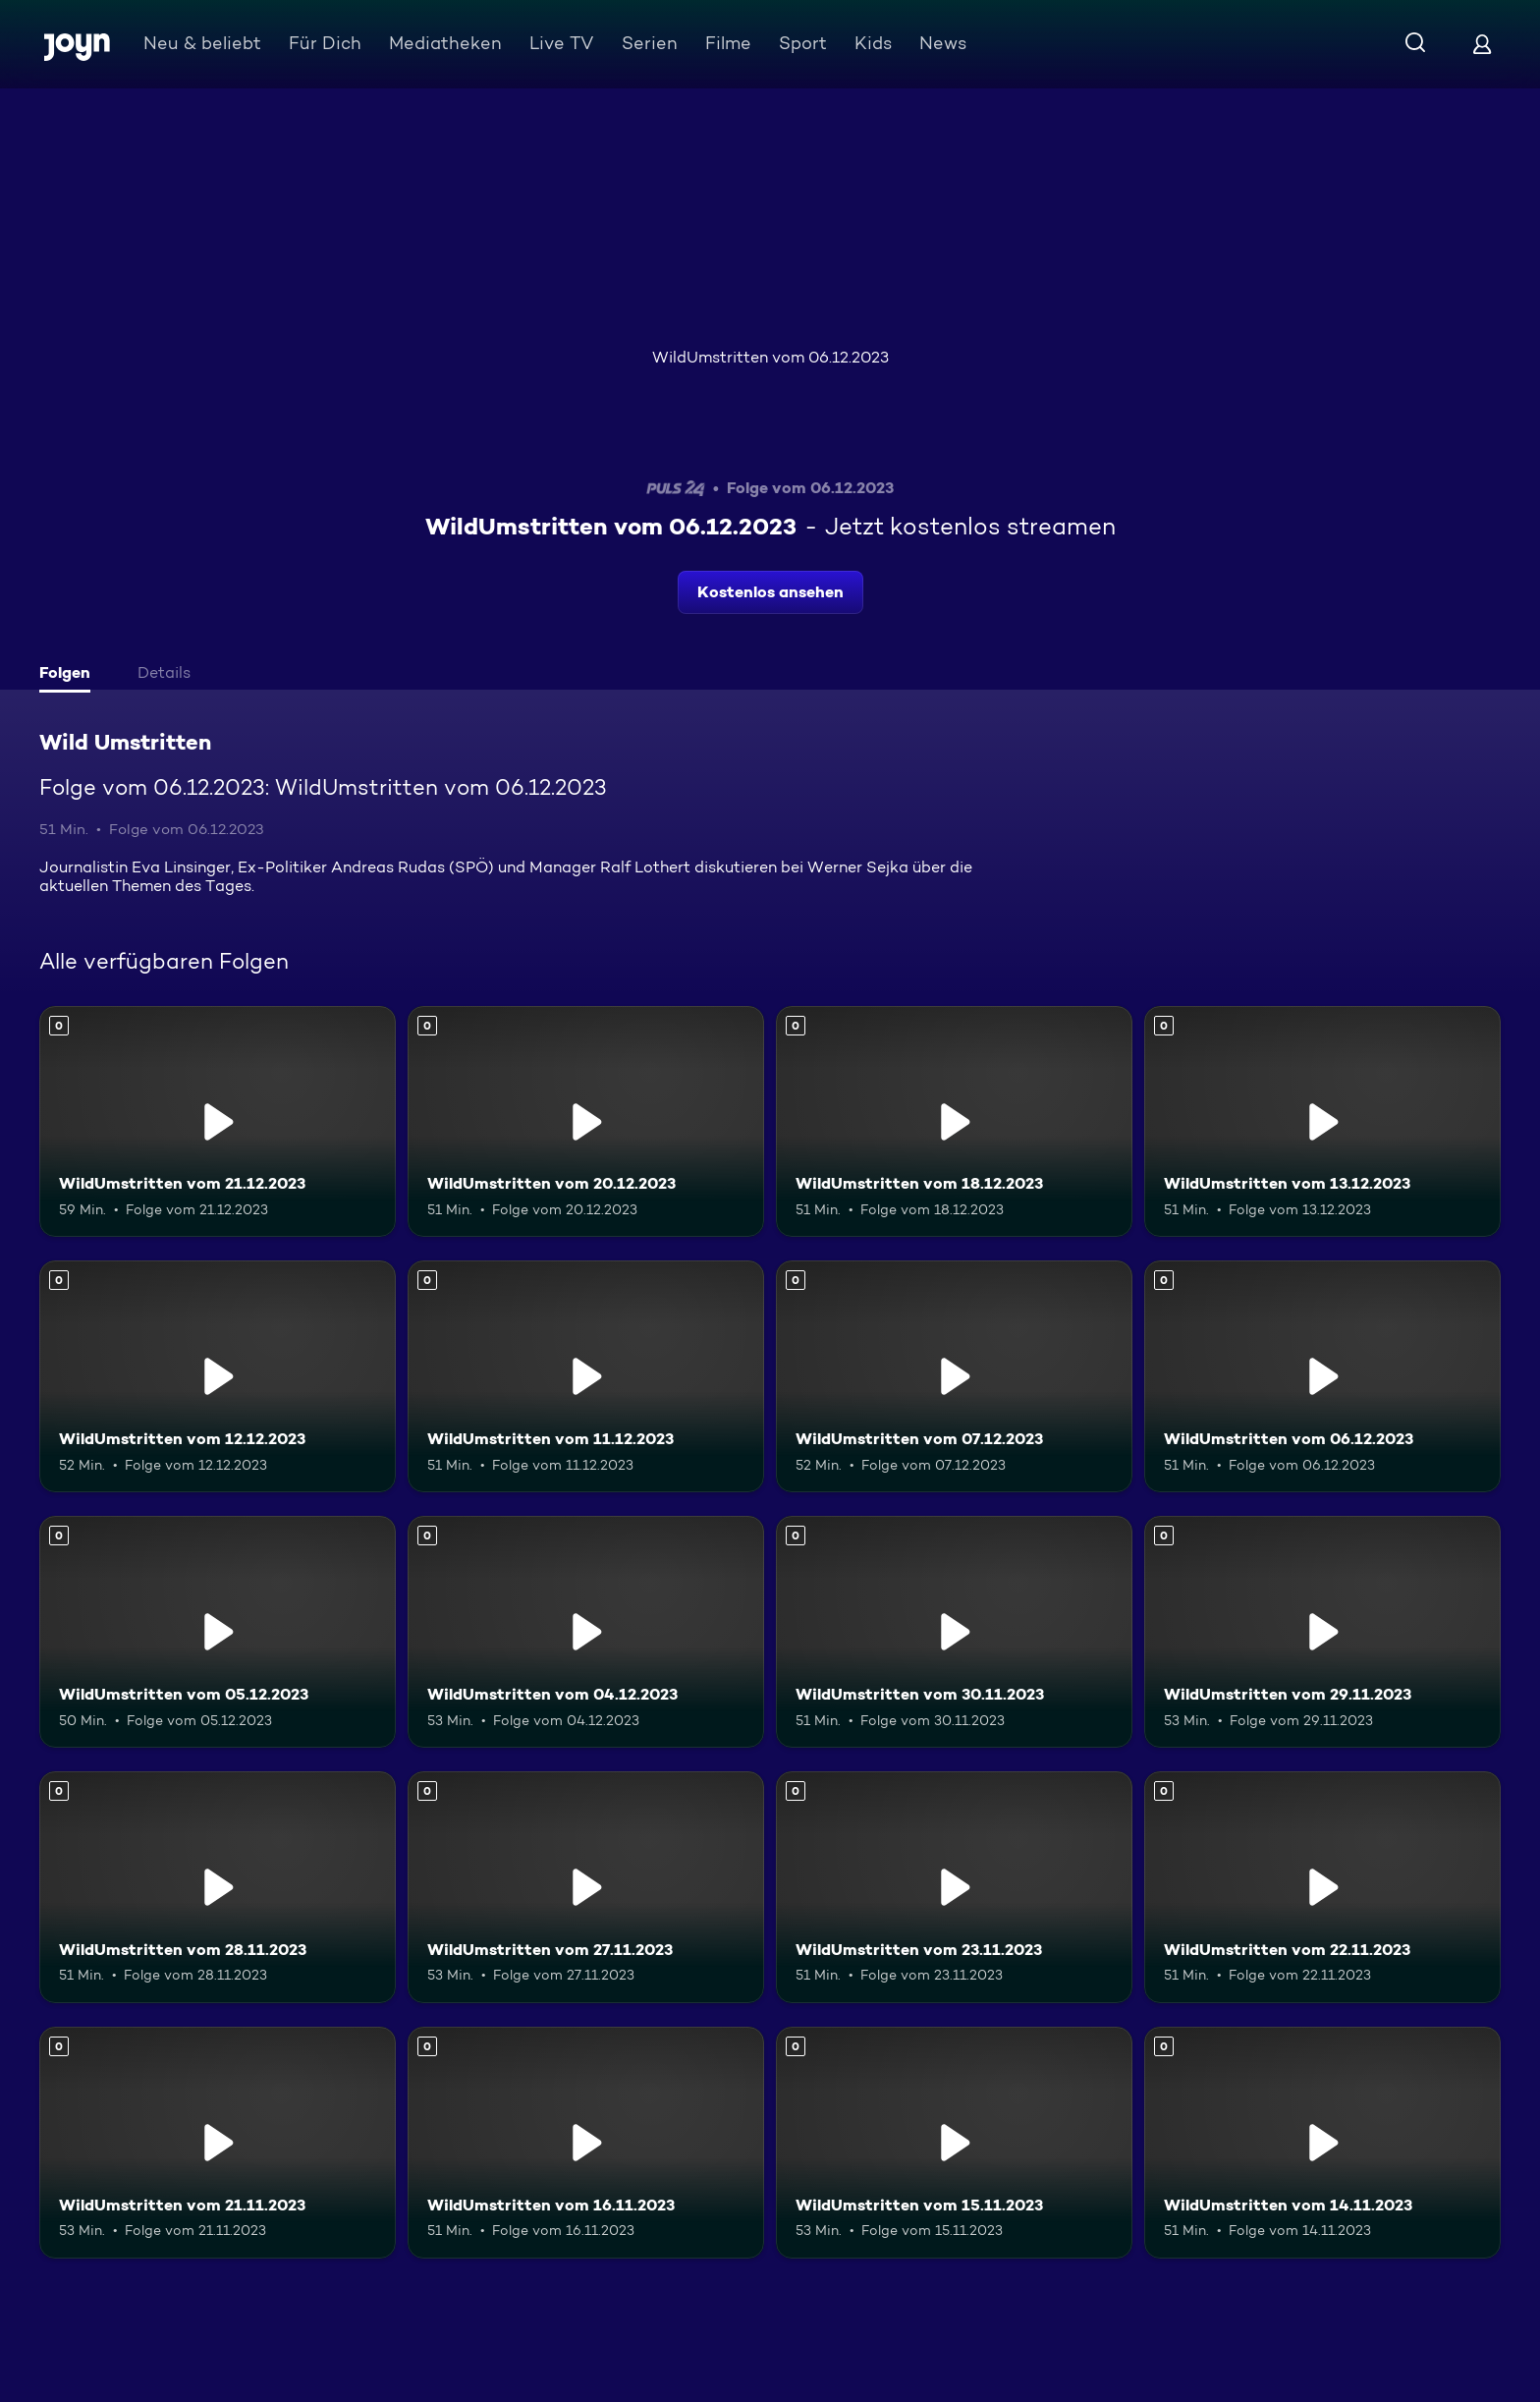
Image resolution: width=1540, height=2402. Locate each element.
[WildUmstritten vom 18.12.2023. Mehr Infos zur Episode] (954, 1122)
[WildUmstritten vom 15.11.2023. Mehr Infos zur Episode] (954, 2143)
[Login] (1482, 44)
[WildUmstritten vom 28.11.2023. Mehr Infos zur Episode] (217, 1887)
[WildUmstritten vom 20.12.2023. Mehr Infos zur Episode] (586, 1122)
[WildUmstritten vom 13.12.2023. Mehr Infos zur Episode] (1322, 1122)
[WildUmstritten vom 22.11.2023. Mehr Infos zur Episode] (1322, 1887)
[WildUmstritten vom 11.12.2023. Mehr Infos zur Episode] (586, 1376)
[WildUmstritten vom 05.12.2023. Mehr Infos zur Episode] (217, 1632)
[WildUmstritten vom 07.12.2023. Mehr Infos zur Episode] (954, 1376)
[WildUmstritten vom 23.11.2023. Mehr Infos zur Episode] (954, 1887)
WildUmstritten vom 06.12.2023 (770, 357)
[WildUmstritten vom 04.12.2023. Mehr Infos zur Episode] (586, 1632)
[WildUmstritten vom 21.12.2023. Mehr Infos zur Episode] (217, 1122)
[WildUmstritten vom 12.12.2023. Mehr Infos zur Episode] (217, 1376)
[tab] (69, 675)
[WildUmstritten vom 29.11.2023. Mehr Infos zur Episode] (1322, 1632)
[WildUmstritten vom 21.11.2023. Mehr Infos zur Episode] (217, 2143)
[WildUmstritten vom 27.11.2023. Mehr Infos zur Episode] (586, 1887)
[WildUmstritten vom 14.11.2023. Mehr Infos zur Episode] (1322, 2143)
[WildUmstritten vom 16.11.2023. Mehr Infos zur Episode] (586, 2143)
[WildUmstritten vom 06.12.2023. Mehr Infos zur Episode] (1322, 1376)
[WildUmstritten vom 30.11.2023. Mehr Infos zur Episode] (954, 1632)
